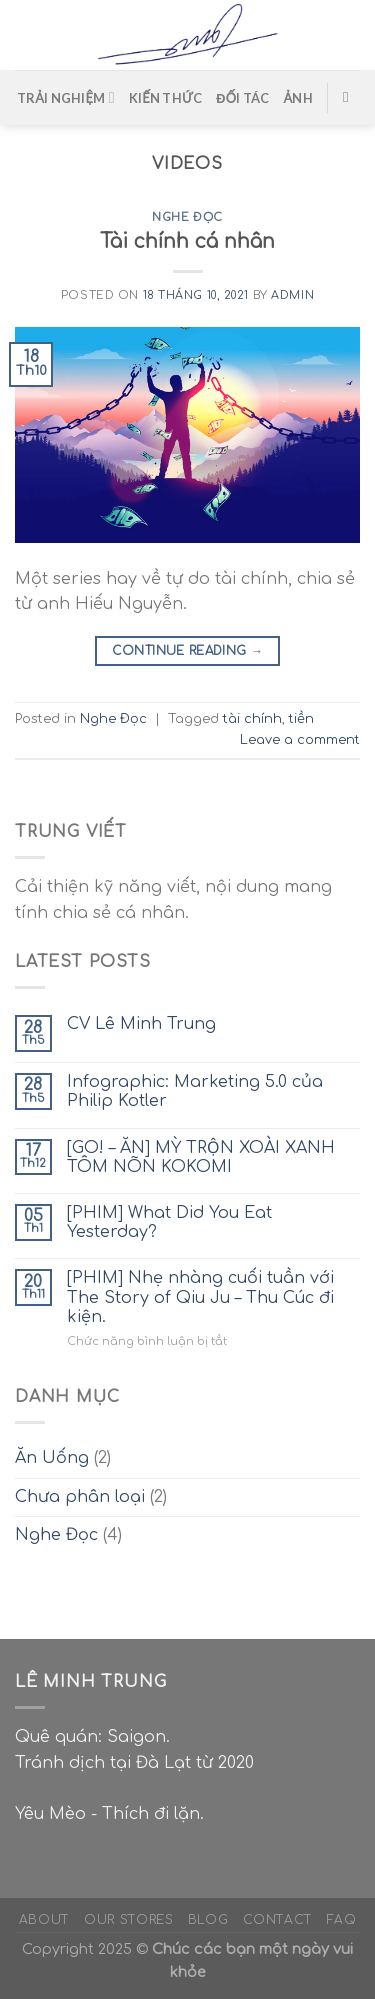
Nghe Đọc (187, 217)
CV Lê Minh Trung (141, 1024)
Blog (208, 1920)
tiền (301, 719)
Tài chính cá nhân (187, 241)
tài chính (252, 719)
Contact (278, 1920)
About (44, 1920)
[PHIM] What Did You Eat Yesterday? (169, 1222)
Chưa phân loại (80, 1497)
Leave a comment (300, 740)
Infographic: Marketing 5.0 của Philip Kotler (195, 1091)
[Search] (350, 97)
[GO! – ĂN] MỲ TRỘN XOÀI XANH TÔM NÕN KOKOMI (201, 1157)
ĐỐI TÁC (242, 98)
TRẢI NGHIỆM (66, 97)
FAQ (341, 1920)
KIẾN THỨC (165, 98)
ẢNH (298, 98)
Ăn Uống (52, 1458)
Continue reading (188, 651)
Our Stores (128, 1920)
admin (292, 295)
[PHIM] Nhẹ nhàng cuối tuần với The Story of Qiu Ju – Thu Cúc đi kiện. (200, 1297)
